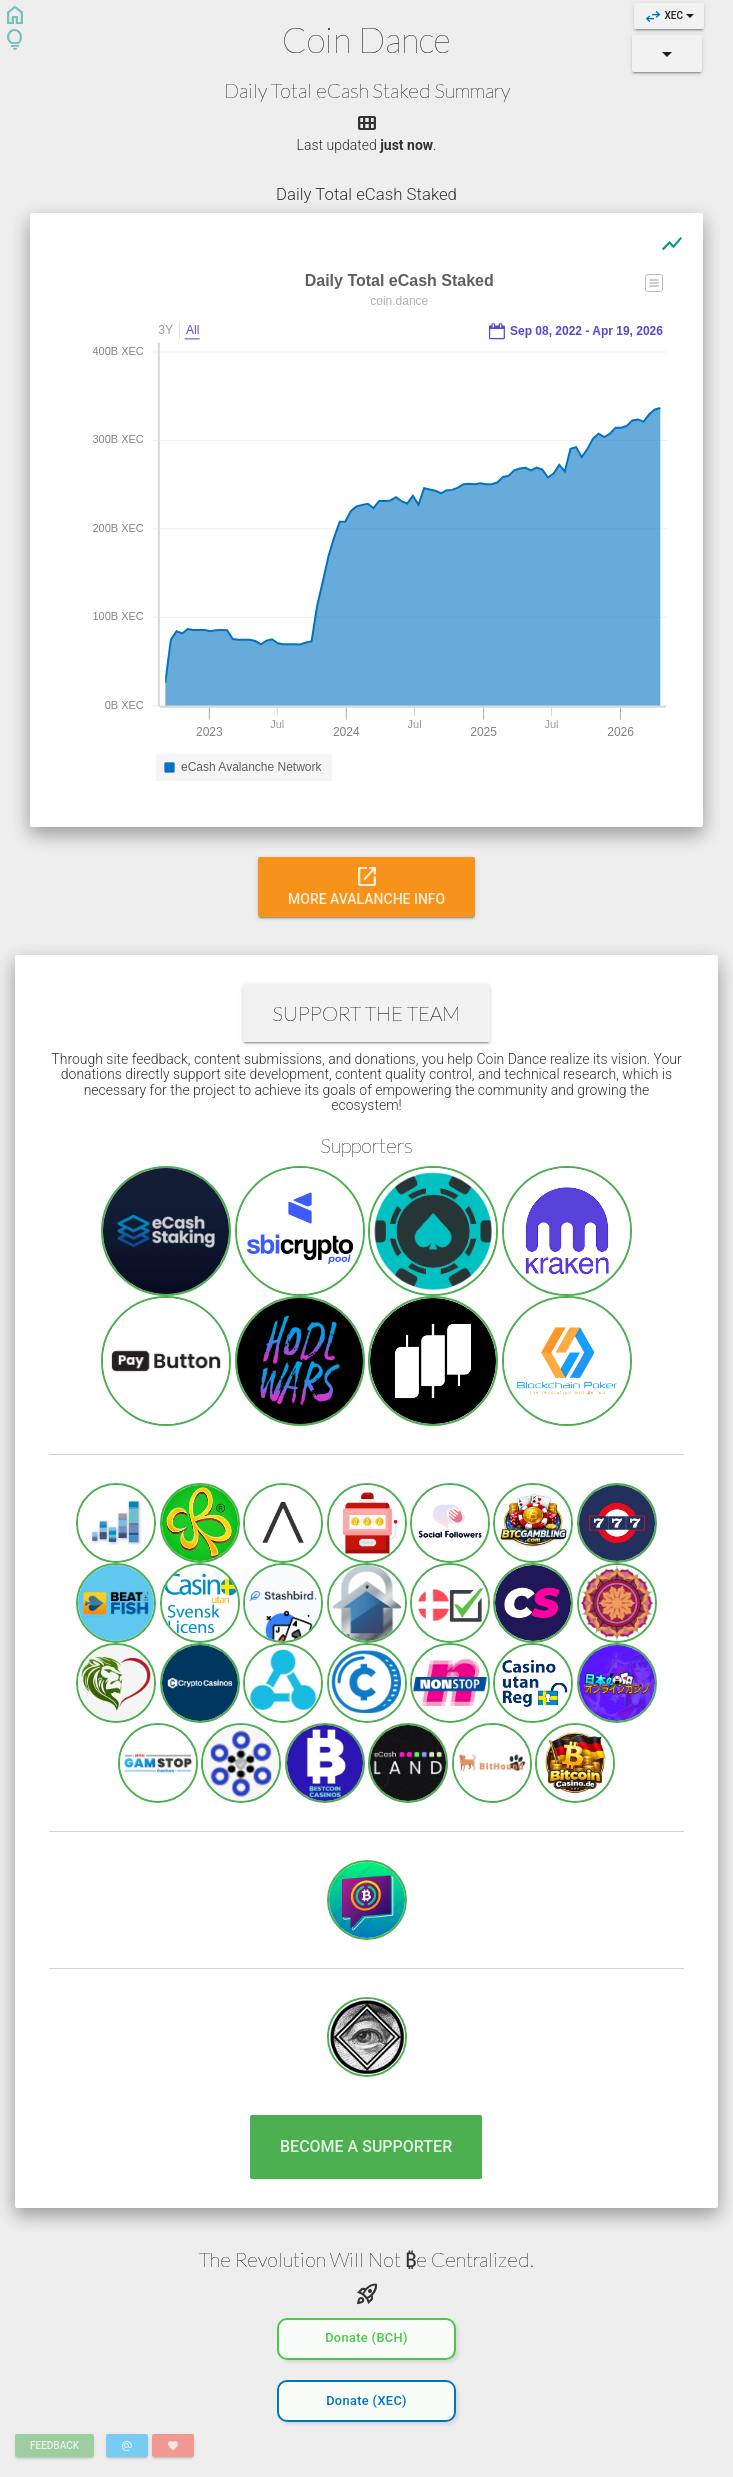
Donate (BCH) (366, 2335)
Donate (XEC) (366, 2398)
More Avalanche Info (366, 885)
